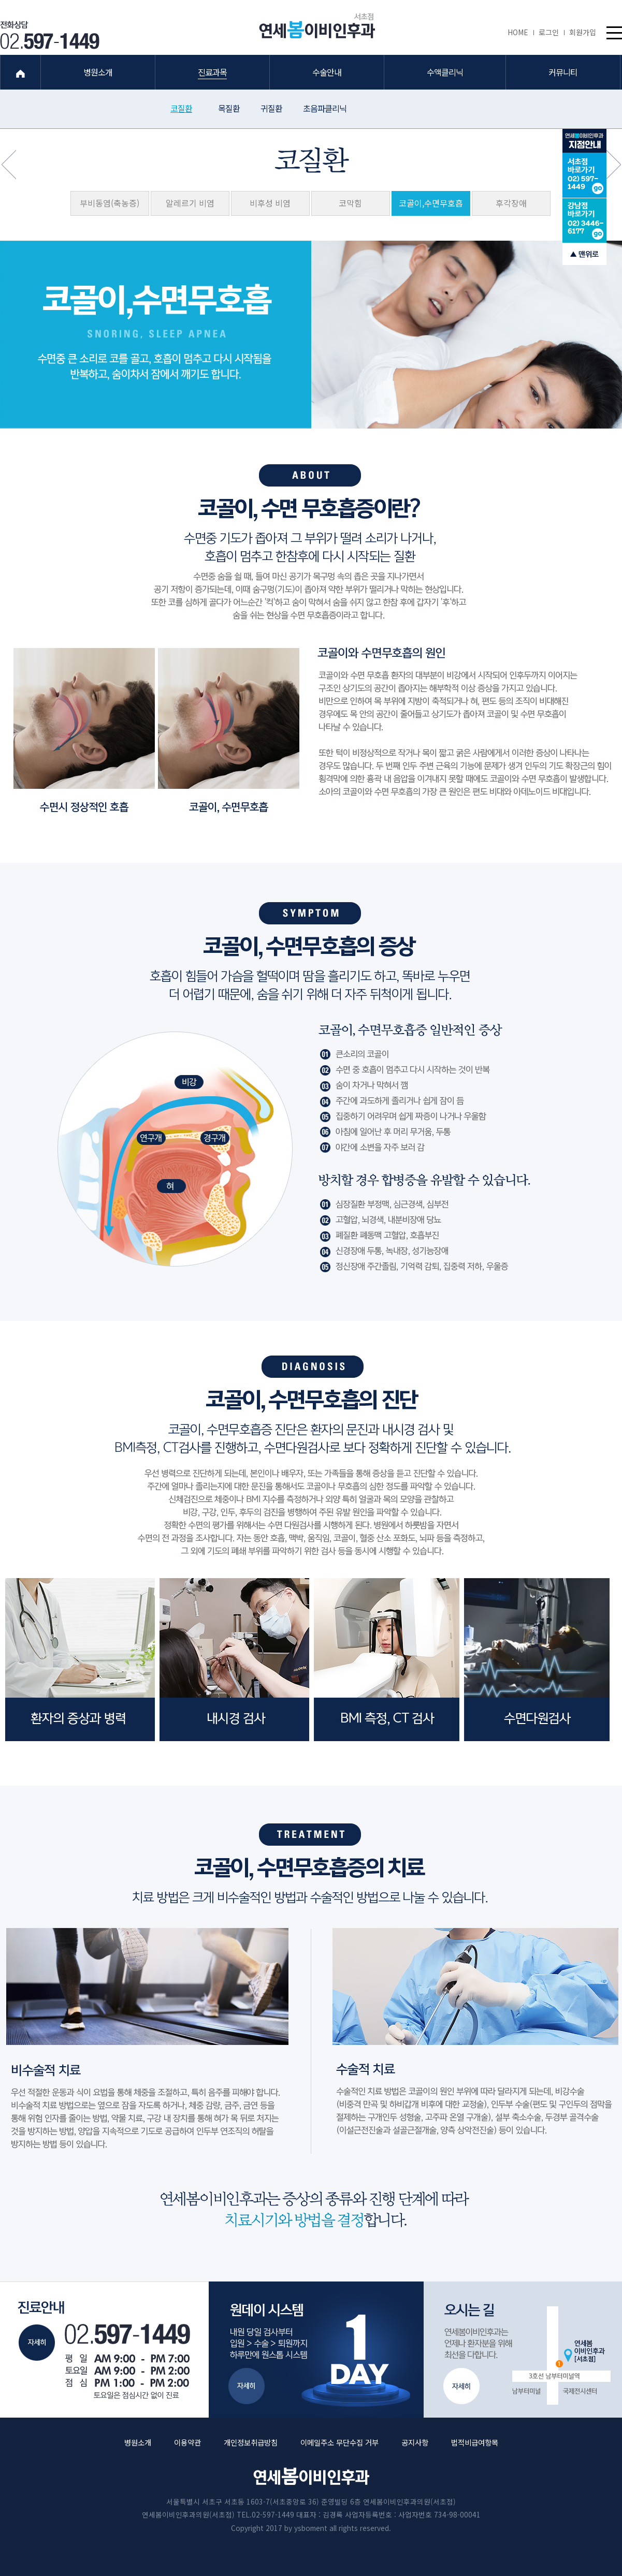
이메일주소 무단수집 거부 (339, 2442)
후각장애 (511, 203)
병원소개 (137, 2442)
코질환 (181, 108)
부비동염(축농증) (109, 203)
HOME (520, 32)
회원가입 (582, 32)
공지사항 (414, 2442)
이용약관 (187, 2442)
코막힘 (350, 203)
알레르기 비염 (190, 203)
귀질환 (271, 108)
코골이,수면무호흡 (431, 203)
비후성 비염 (270, 203)
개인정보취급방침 (251, 2442)
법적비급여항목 (474, 2442)
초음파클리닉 (324, 108)
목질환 (229, 108)
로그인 (551, 32)
